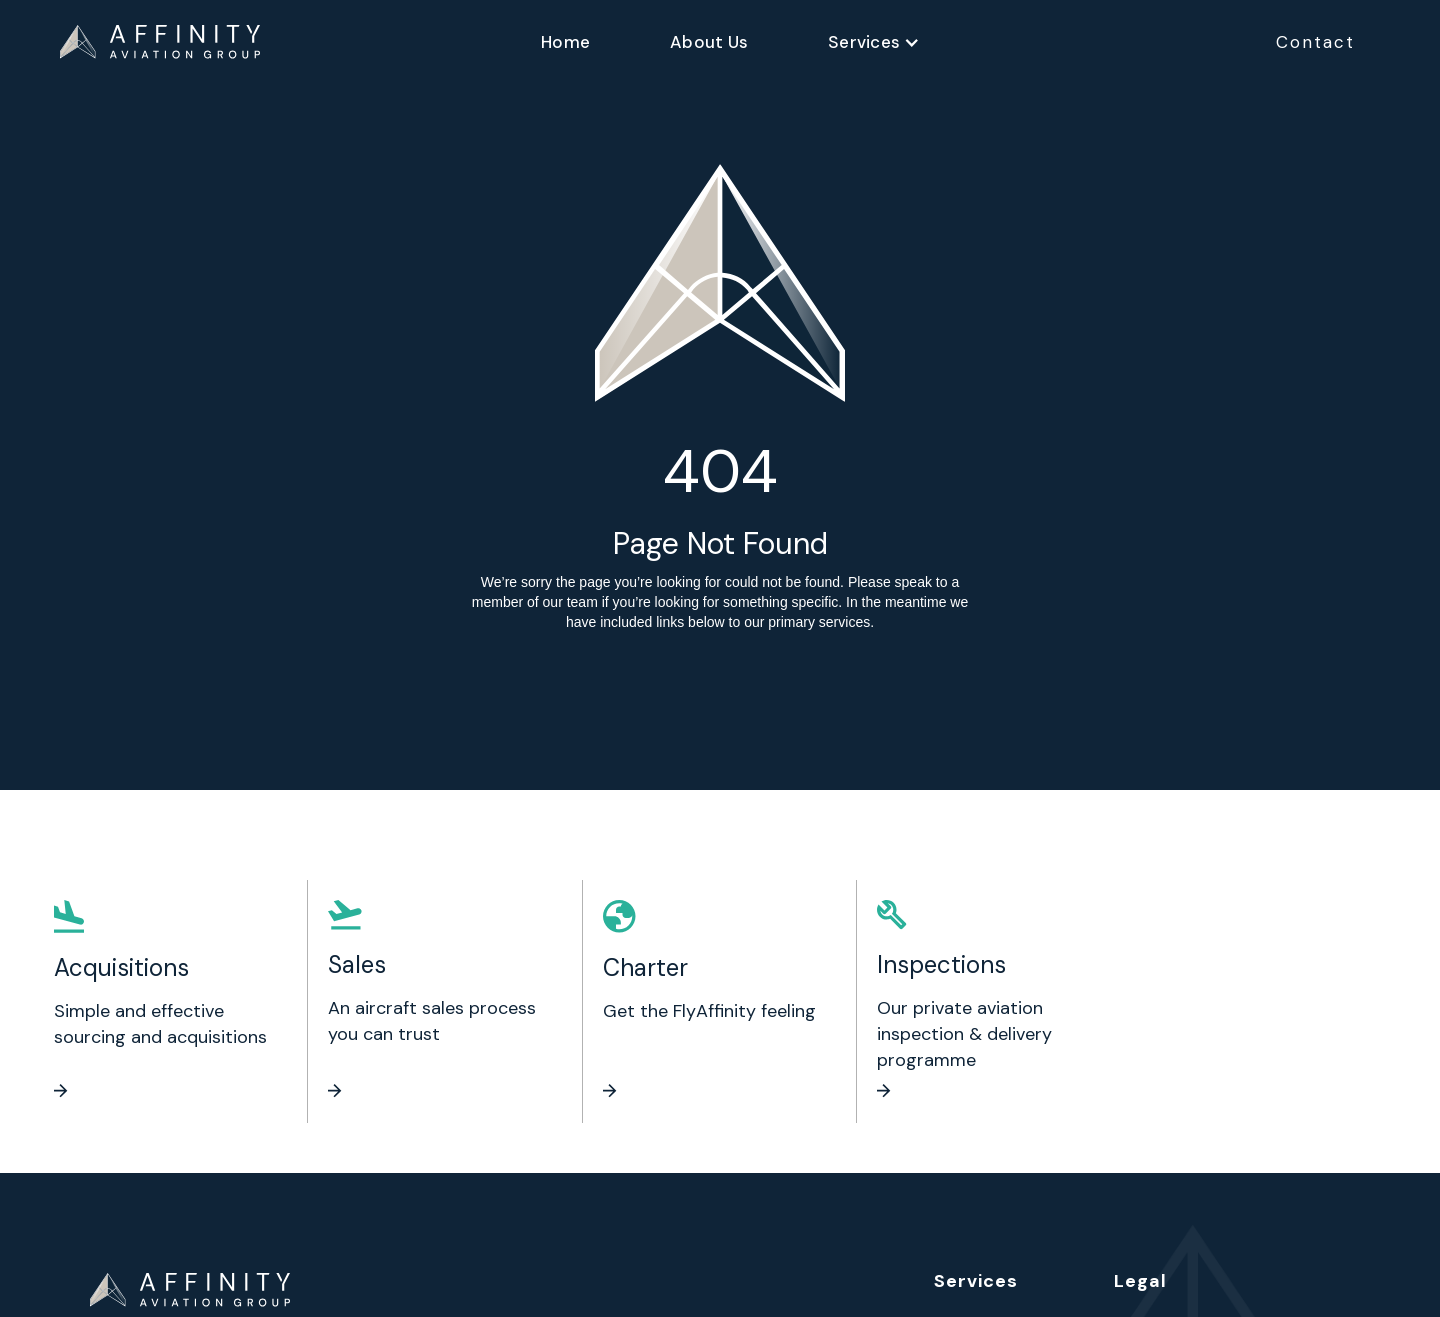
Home (565, 42)
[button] (874, 42)
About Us (709, 42)
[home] (160, 42)
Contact (1315, 42)
